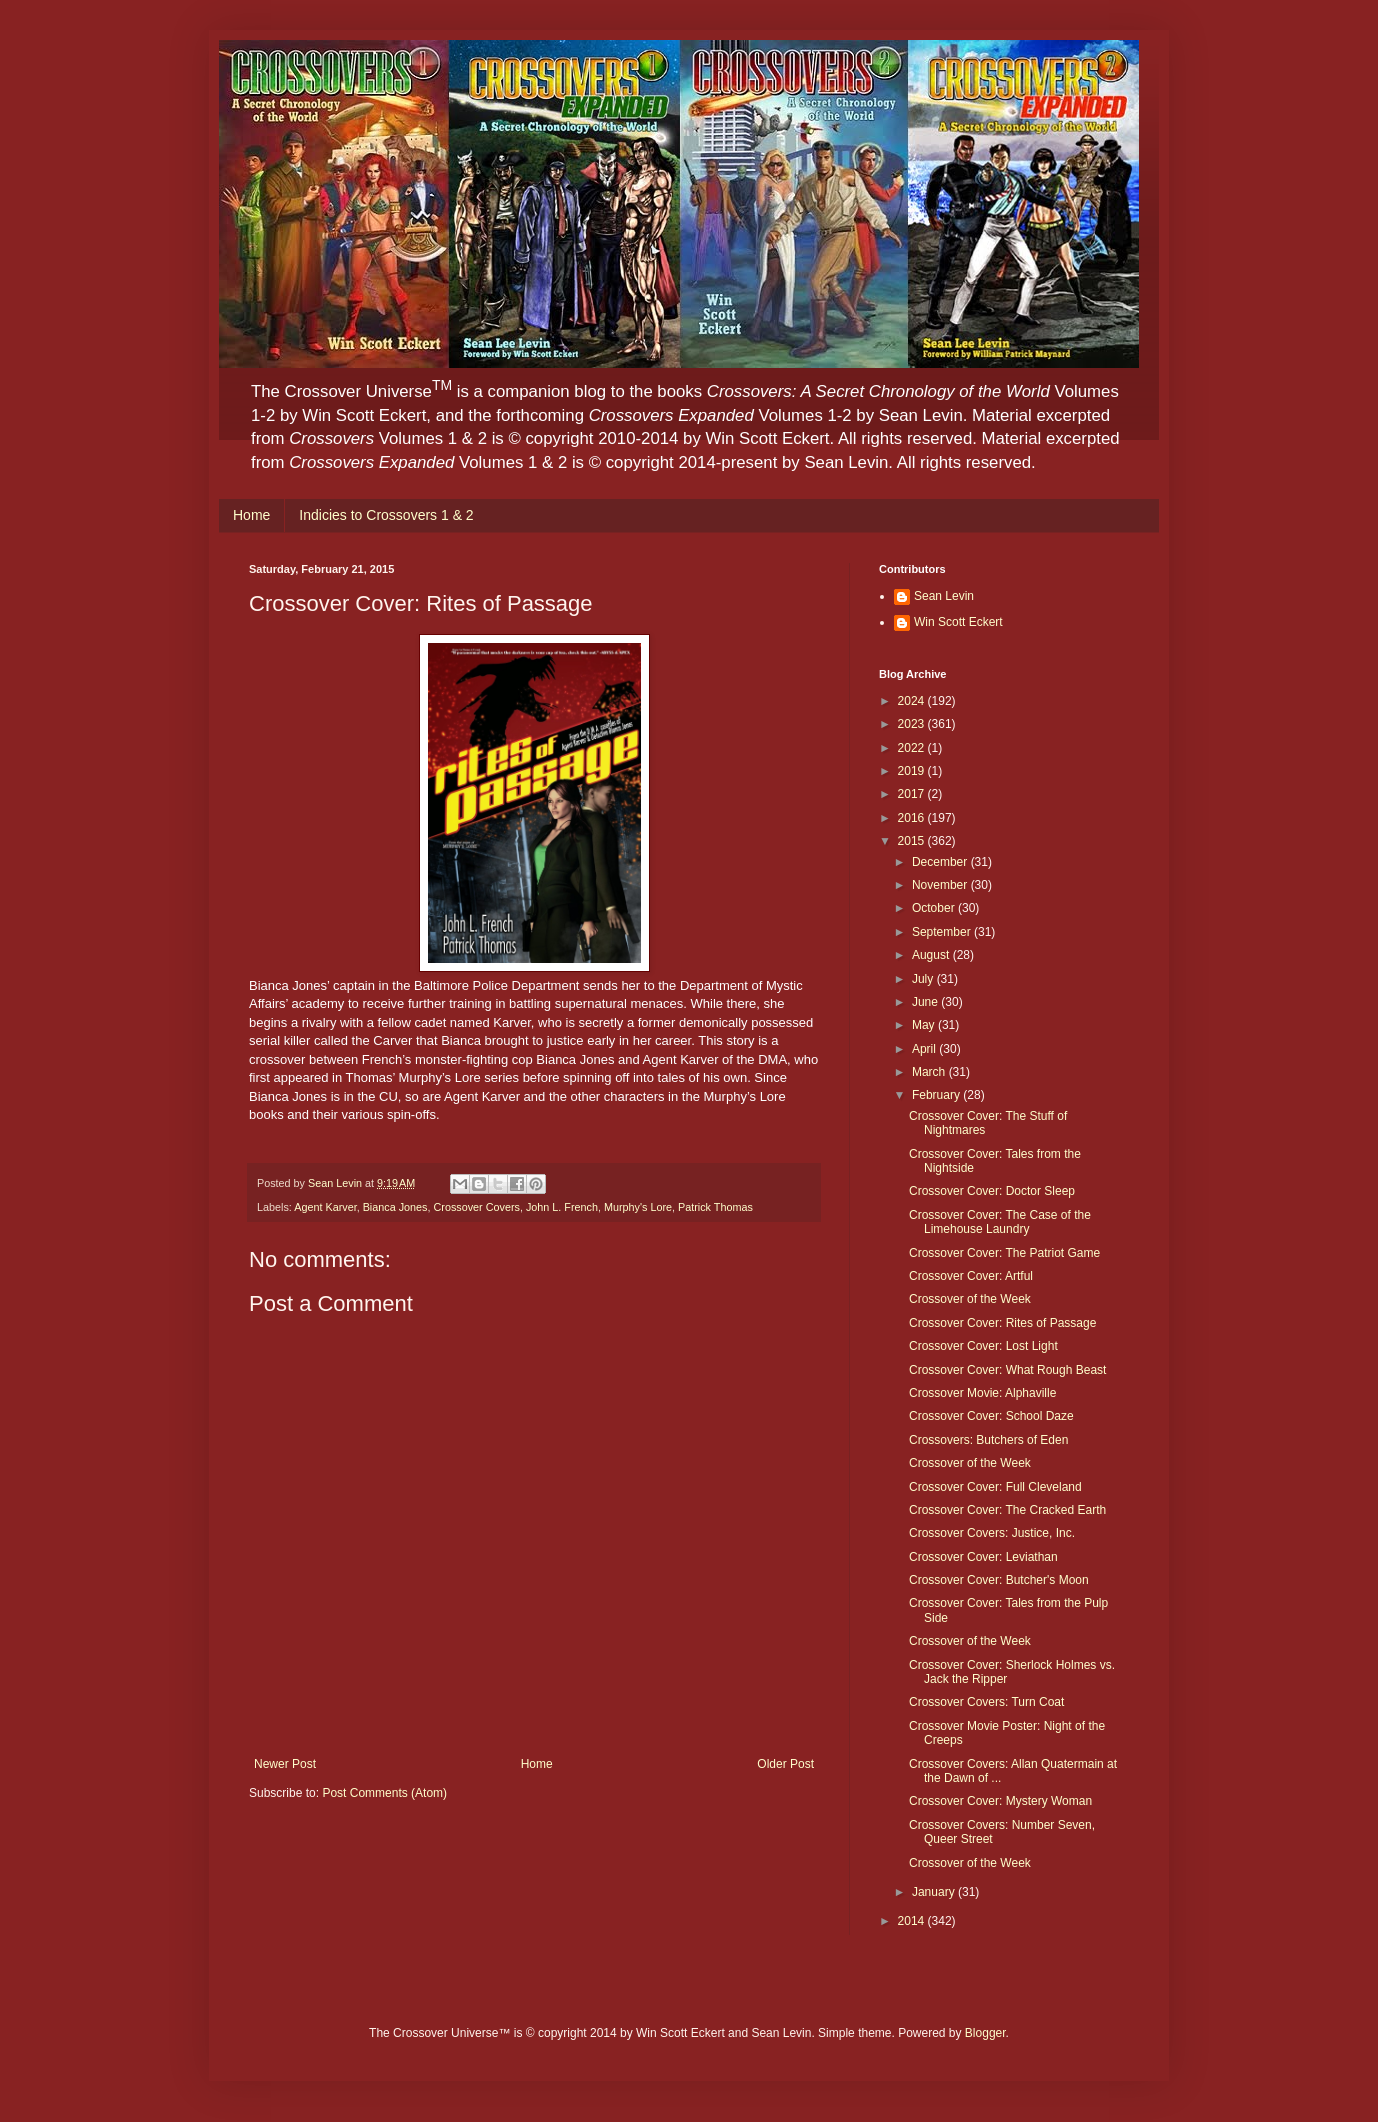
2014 (913, 1921)
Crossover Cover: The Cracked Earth (1007, 1510)
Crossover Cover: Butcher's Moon (999, 1580)
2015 (913, 841)
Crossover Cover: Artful (971, 1276)
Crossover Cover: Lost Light (983, 1346)
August (932, 955)
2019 (913, 771)
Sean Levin (944, 596)
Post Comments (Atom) (384, 1793)
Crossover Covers (476, 1207)
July (924, 979)
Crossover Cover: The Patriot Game (1004, 1253)
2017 (913, 794)
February (937, 1095)
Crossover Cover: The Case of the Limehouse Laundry (1000, 1222)
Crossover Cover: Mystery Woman (1000, 1801)
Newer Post (285, 1764)
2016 (913, 818)
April (925, 1049)
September (943, 932)
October (935, 908)
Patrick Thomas (715, 1207)
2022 (913, 748)
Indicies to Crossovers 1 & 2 (386, 515)
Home (251, 515)
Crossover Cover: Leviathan (983, 1557)
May (925, 1025)
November (941, 885)
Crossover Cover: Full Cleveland (995, 1487)
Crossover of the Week (970, 1299)
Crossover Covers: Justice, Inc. (992, 1533)
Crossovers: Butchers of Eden (988, 1440)
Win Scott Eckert (958, 622)
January (935, 1892)
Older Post (785, 1764)
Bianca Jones (395, 1207)
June (926, 1002)
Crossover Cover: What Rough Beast (1007, 1370)
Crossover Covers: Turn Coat (986, 1702)
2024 (913, 701)
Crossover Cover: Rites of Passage (1002, 1323)
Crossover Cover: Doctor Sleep (992, 1191)
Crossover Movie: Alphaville (982, 1393)
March (930, 1072)
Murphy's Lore (638, 1207)
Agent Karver (325, 1207)
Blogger (985, 2033)
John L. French (562, 1207)
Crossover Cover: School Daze (991, 1416)
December (941, 862)
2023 (913, 724)
